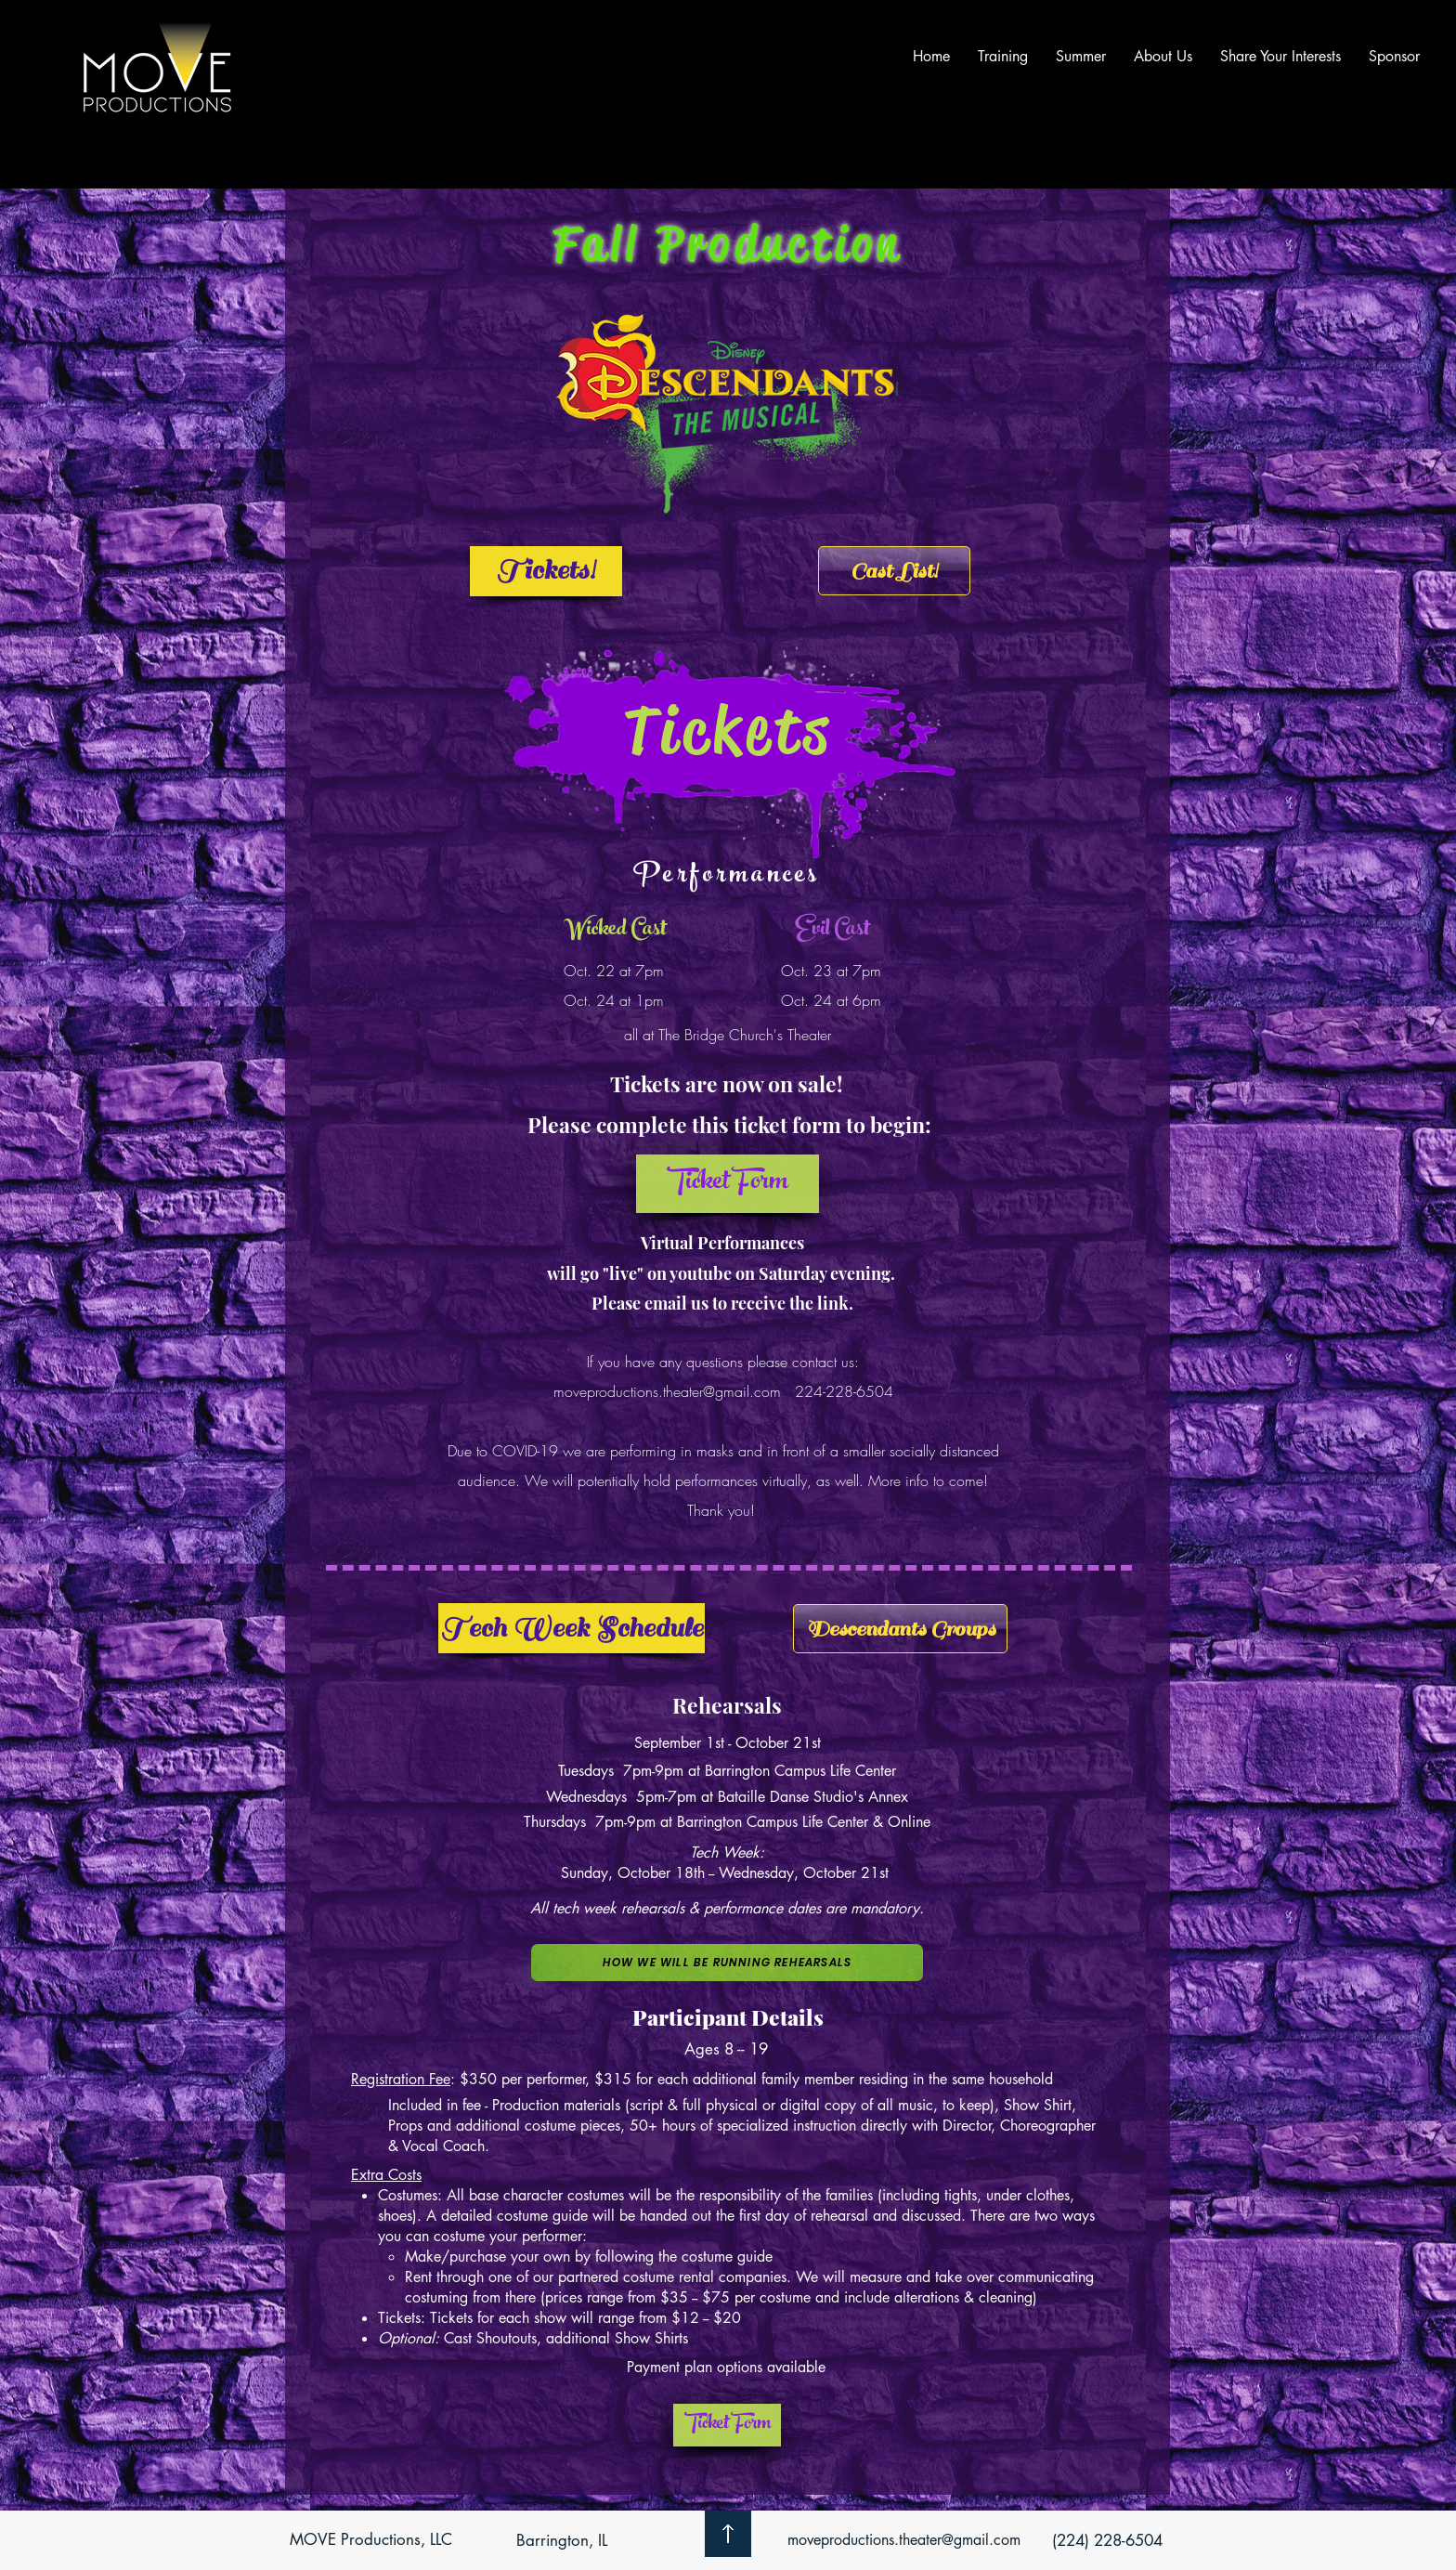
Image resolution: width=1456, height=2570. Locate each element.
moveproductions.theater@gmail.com (667, 1391)
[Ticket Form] (727, 2425)
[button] (727, 1184)
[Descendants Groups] (900, 1628)
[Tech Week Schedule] (571, 1628)
